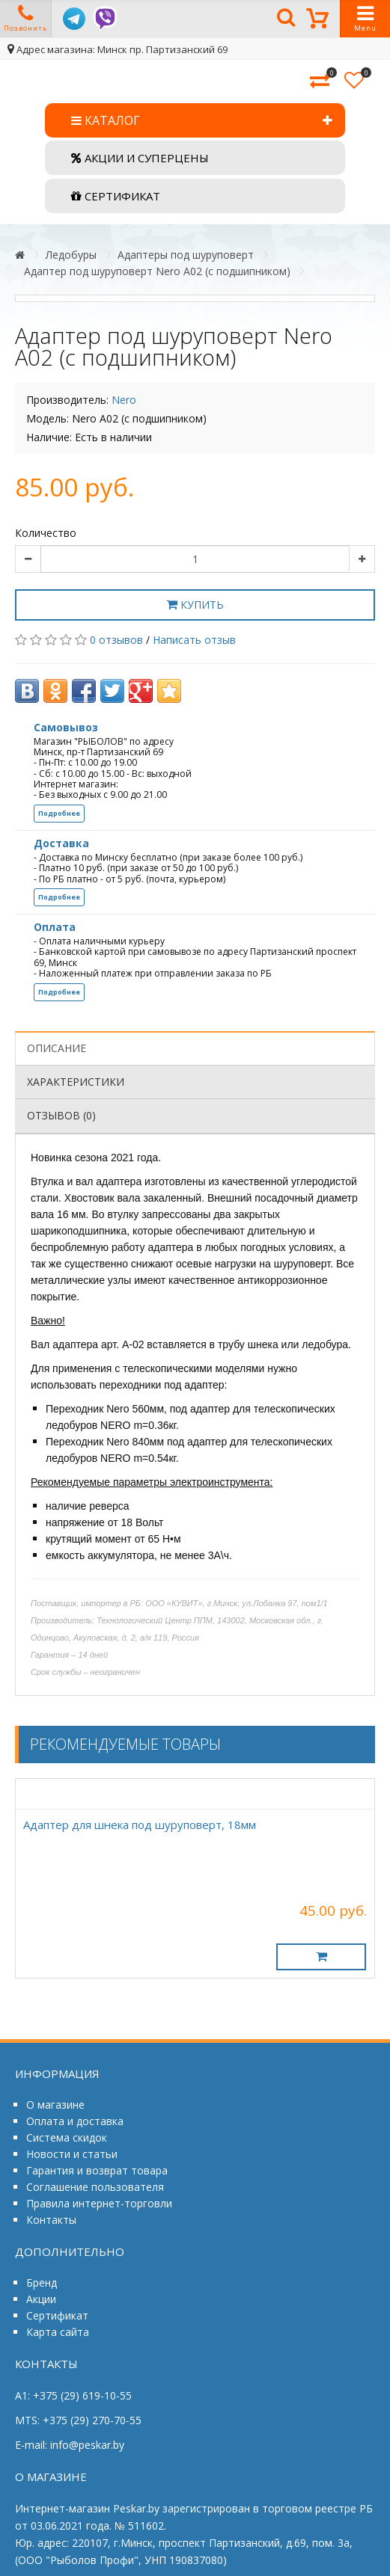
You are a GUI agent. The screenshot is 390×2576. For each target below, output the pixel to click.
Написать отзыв (194, 640)
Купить (195, 604)
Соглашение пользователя (95, 2187)
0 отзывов (116, 640)
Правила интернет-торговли (99, 2203)
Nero (124, 400)
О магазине (55, 2104)
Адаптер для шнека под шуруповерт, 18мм (139, 1824)
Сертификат (57, 2315)
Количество (45, 533)
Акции (41, 2299)
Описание (56, 1048)
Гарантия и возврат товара (97, 2170)
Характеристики (75, 1082)
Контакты (51, 2220)
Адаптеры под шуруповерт (186, 255)
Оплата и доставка (75, 2121)
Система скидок (66, 2137)
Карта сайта (57, 2332)
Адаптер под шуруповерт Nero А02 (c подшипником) (157, 271)
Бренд (41, 2282)
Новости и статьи (72, 2154)
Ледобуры (71, 255)
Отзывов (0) (61, 1115)
